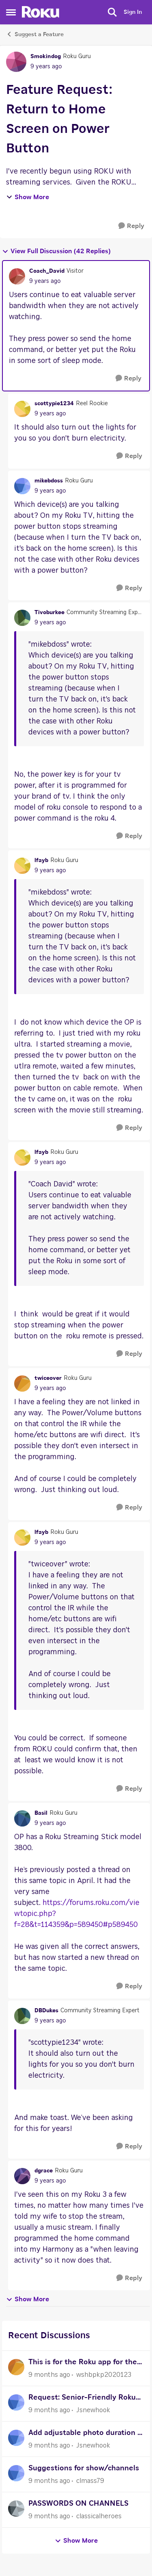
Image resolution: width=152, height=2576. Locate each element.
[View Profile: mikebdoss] (22, 486)
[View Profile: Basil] (22, 1818)
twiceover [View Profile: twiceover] (48, 1378)
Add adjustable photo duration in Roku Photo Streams (86, 2434)
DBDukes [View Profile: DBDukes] (46, 2010)
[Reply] (131, 226)
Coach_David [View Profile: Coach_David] (46, 271)
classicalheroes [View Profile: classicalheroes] (99, 2516)
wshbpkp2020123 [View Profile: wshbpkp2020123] (103, 2375)
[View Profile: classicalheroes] (16, 2508)
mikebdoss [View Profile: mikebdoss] (48, 481)
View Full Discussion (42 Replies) (56, 251)
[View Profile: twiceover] (22, 1383)
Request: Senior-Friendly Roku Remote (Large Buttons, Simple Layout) (83, 2398)
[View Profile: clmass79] (16, 2473)
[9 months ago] (49, 2375)
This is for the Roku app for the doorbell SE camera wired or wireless (82, 2363)
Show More (27, 197)
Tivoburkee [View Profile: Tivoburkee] (49, 612)
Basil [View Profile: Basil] (40, 1813)
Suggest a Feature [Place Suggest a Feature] (35, 34)
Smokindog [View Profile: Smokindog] (45, 56)
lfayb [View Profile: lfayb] (41, 860)
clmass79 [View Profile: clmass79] (90, 2481)
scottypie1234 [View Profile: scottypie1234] (54, 403)
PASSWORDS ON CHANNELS (78, 2503)
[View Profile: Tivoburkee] (22, 618)
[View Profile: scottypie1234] (22, 409)
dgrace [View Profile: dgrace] (43, 2171)
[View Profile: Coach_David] (17, 276)
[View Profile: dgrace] (22, 2176)
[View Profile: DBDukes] (22, 2016)
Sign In (133, 12)
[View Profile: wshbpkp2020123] (16, 2367)
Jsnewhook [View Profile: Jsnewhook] (93, 2410)
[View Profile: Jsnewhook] (16, 2402)
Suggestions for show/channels (83, 2468)
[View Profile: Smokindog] (16, 62)
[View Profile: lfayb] (22, 866)
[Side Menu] (11, 12)
